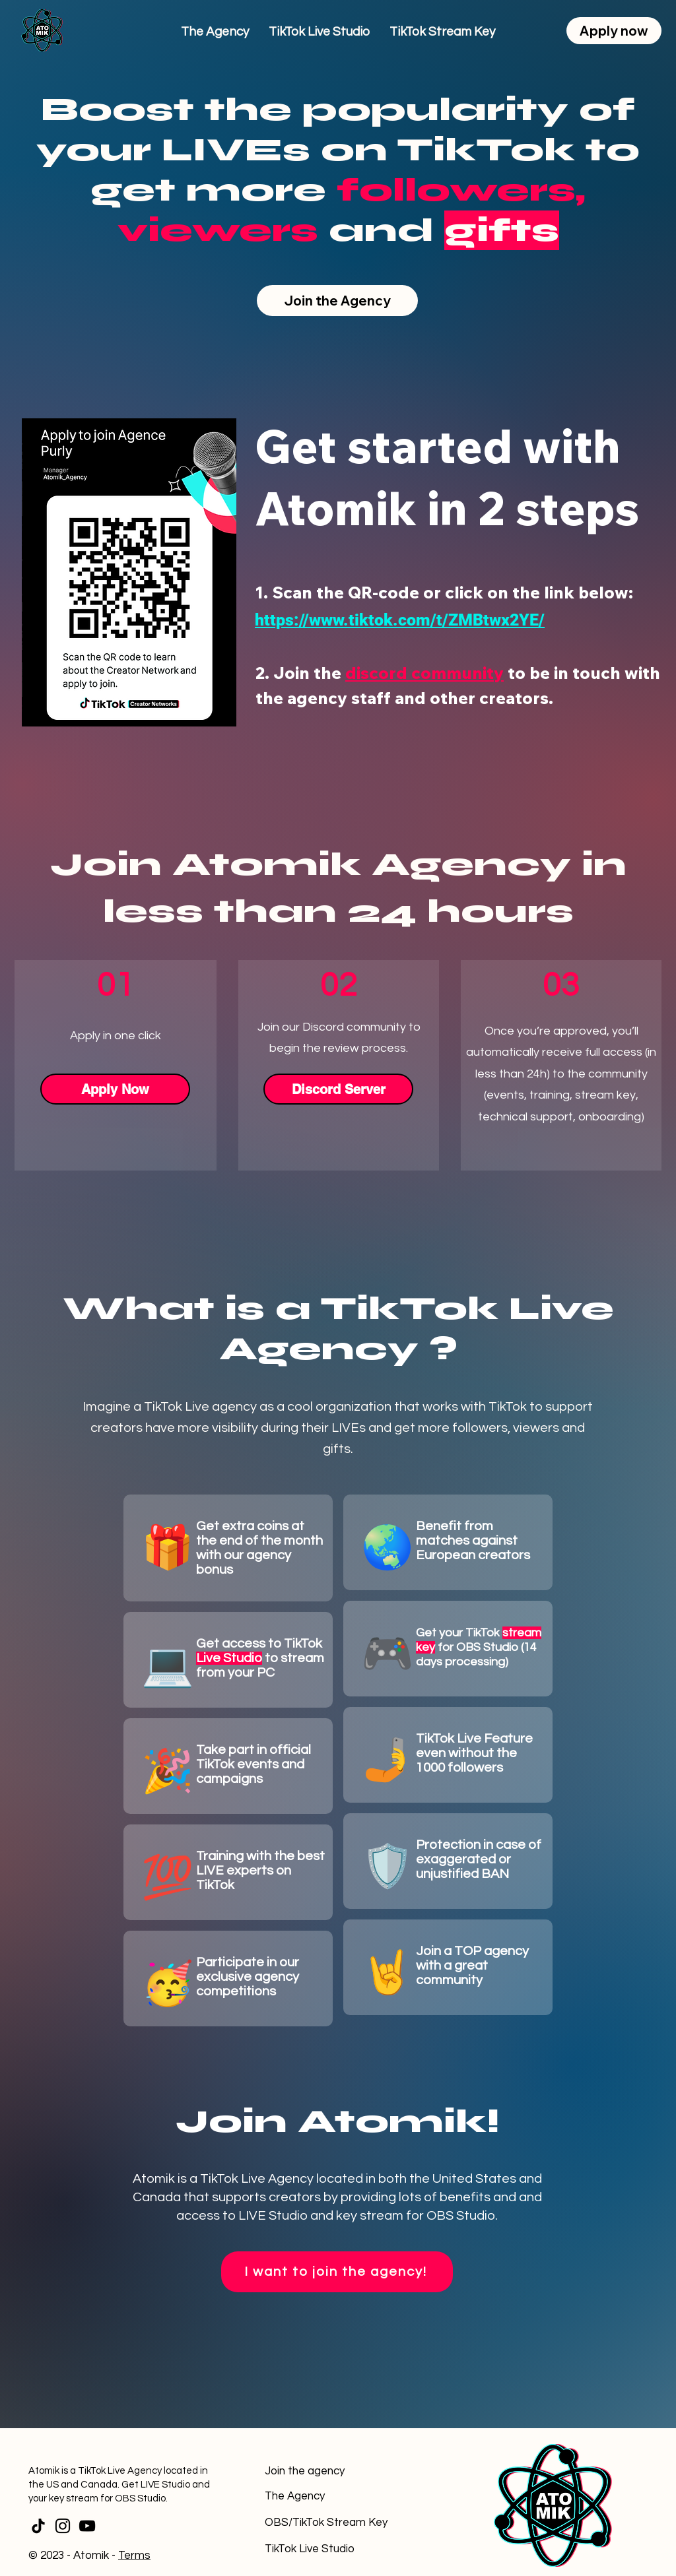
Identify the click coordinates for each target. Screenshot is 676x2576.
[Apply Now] (115, 1089)
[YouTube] (87, 2526)
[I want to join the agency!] (337, 2271)
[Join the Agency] (337, 300)
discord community (424, 672)
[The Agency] (327, 2496)
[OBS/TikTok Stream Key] (327, 2522)
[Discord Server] (338, 1089)
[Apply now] (613, 30)
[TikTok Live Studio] (327, 2549)
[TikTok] (38, 2526)
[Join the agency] (327, 2471)
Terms (134, 2555)
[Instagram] (63, 2526)
